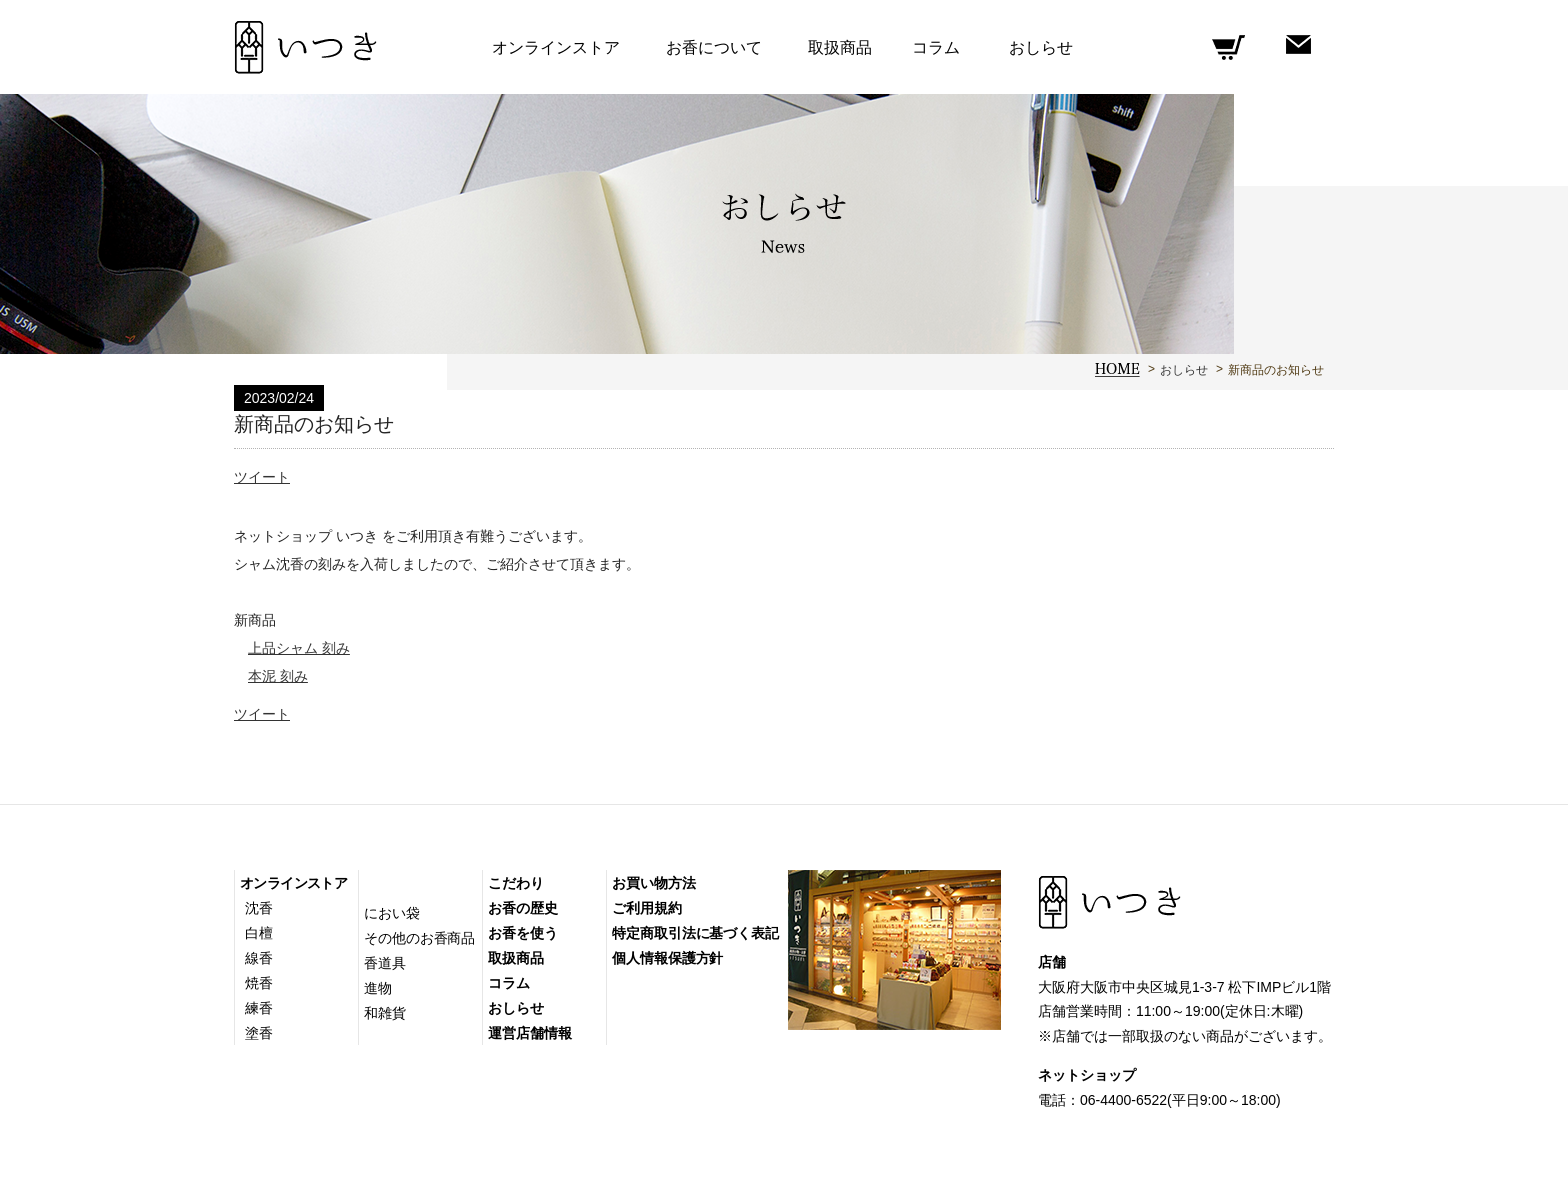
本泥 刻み (278, 676)
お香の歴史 (523, 908)
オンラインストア (293, 883)
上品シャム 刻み (299, 648)
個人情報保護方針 (667, 958)
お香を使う (523, 933)
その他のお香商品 (419, 938)
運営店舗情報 (529, 1033)
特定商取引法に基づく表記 (695, 933)
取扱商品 (840, 47)
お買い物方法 (653, 883)
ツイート (262, 477)
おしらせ (1184, 370)
